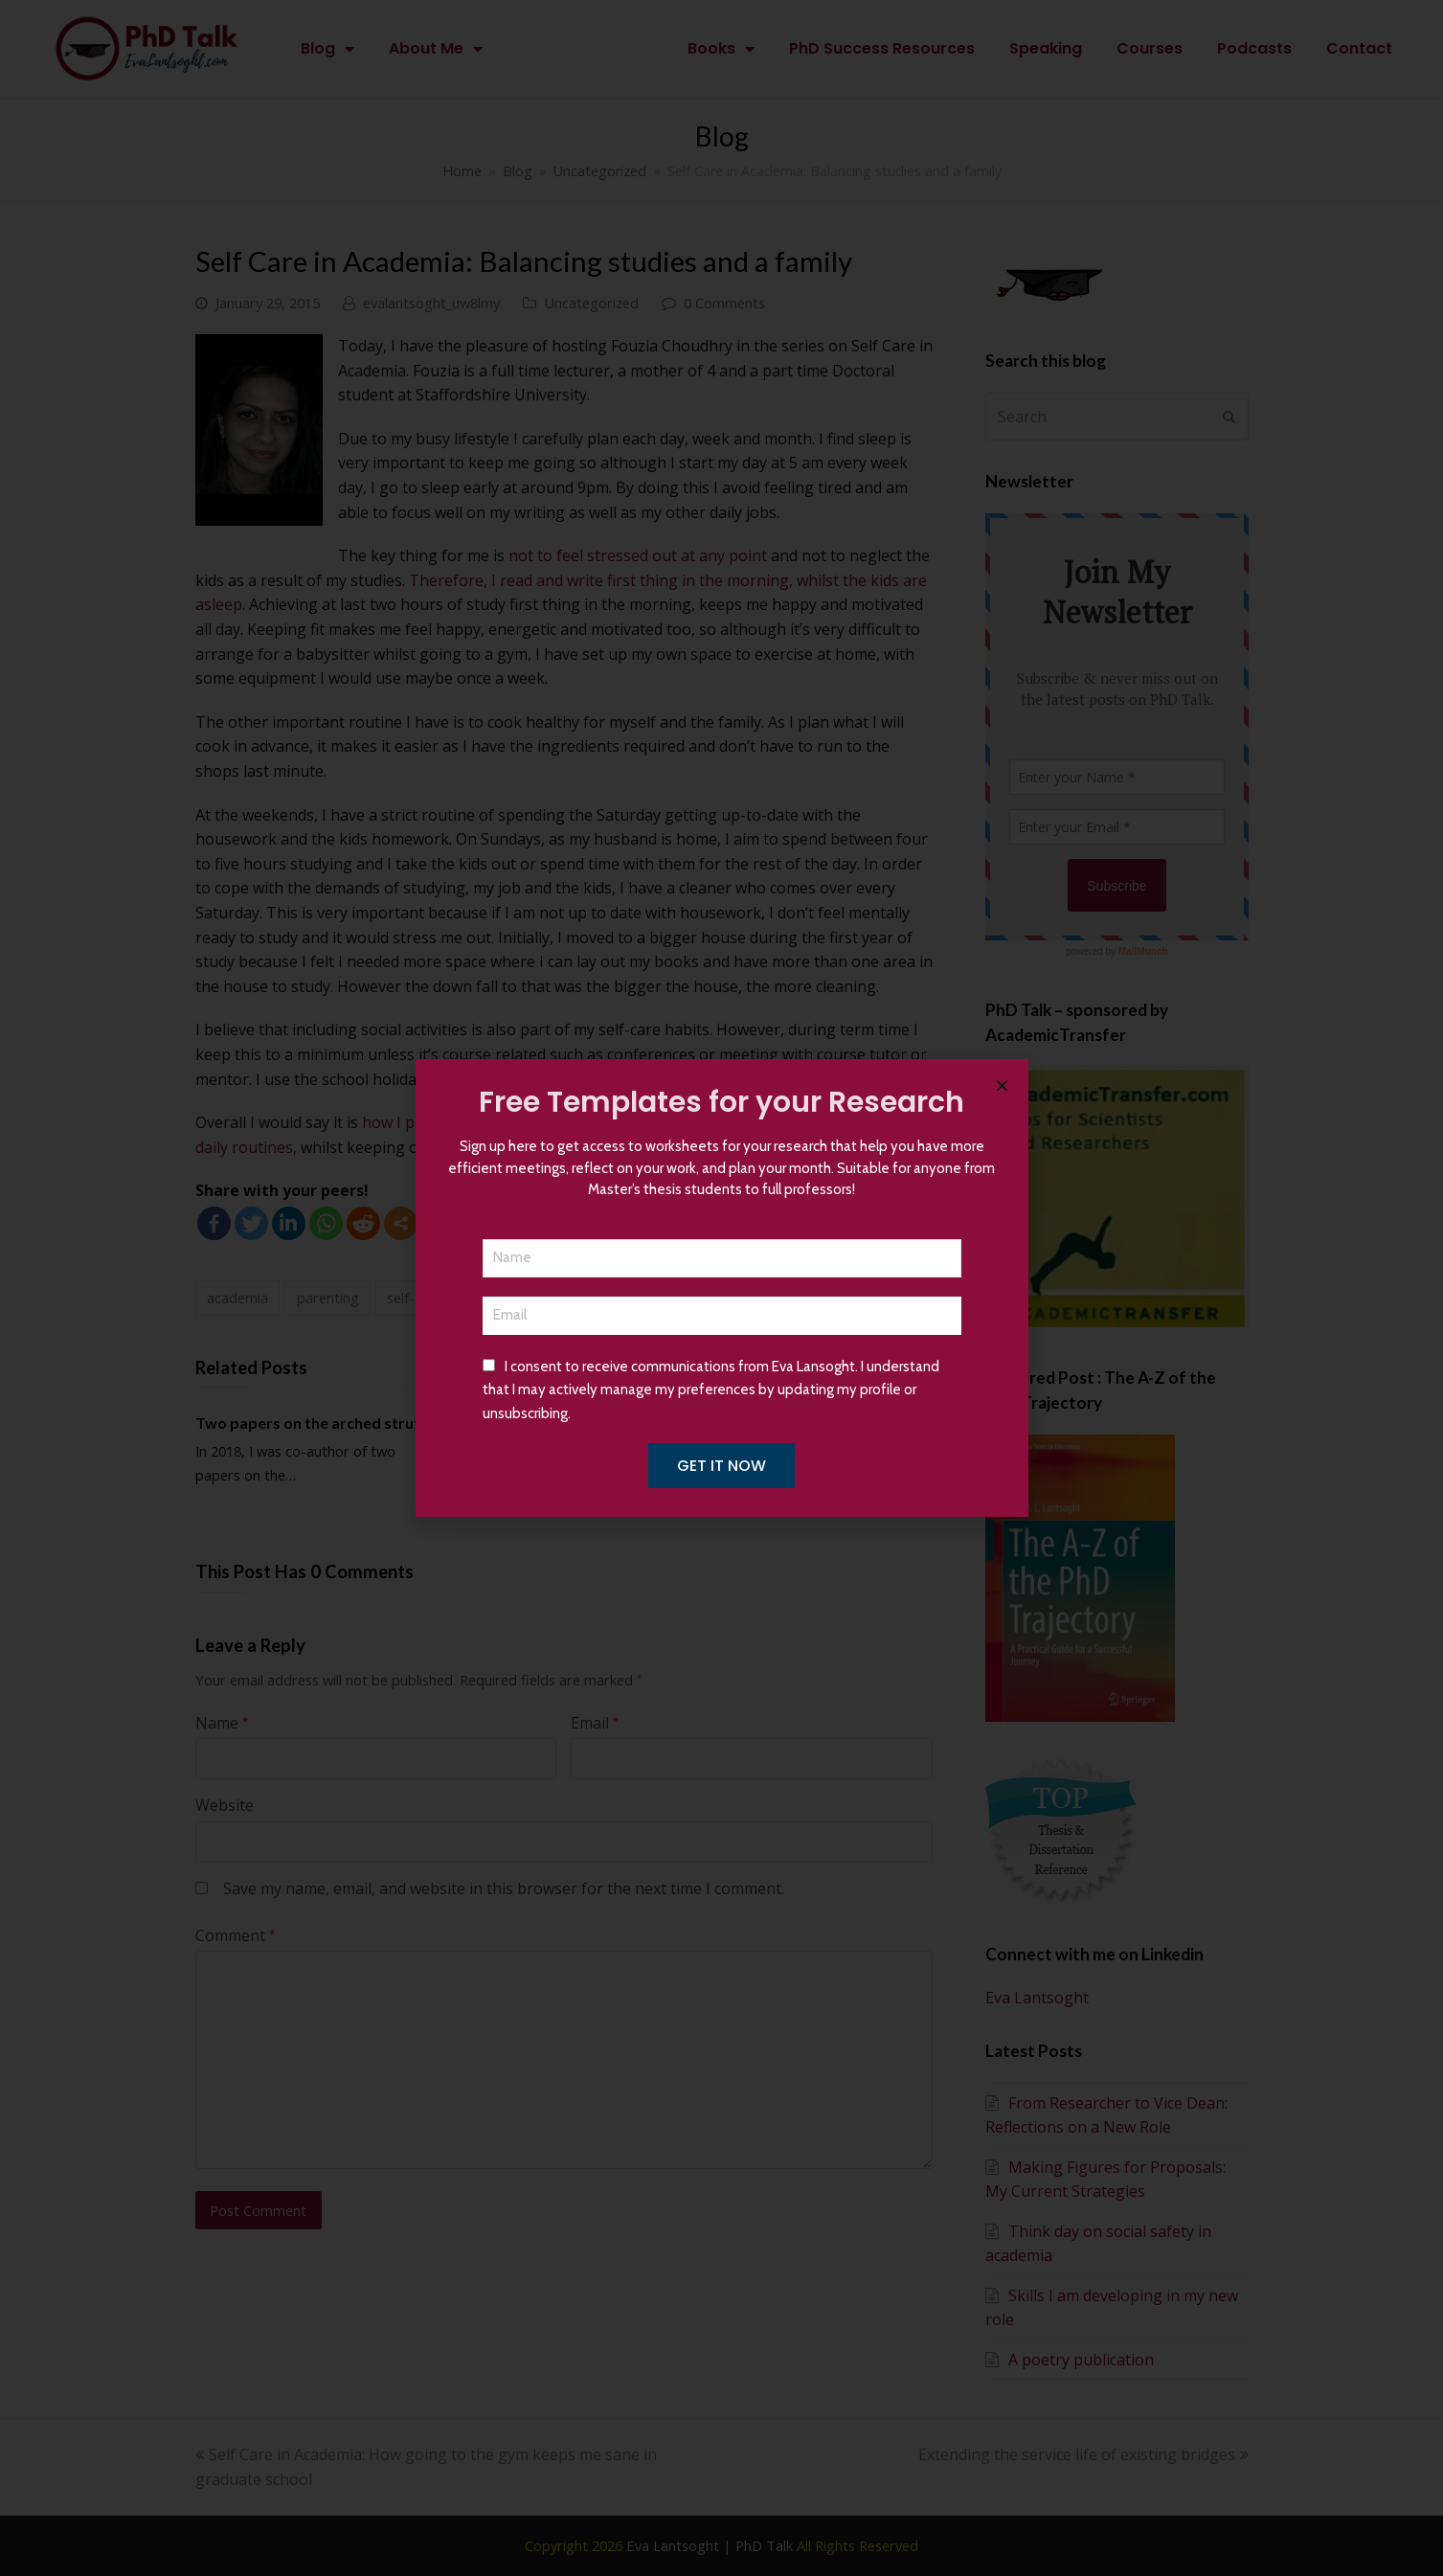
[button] (1002, 1085)
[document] (721, 1288)
